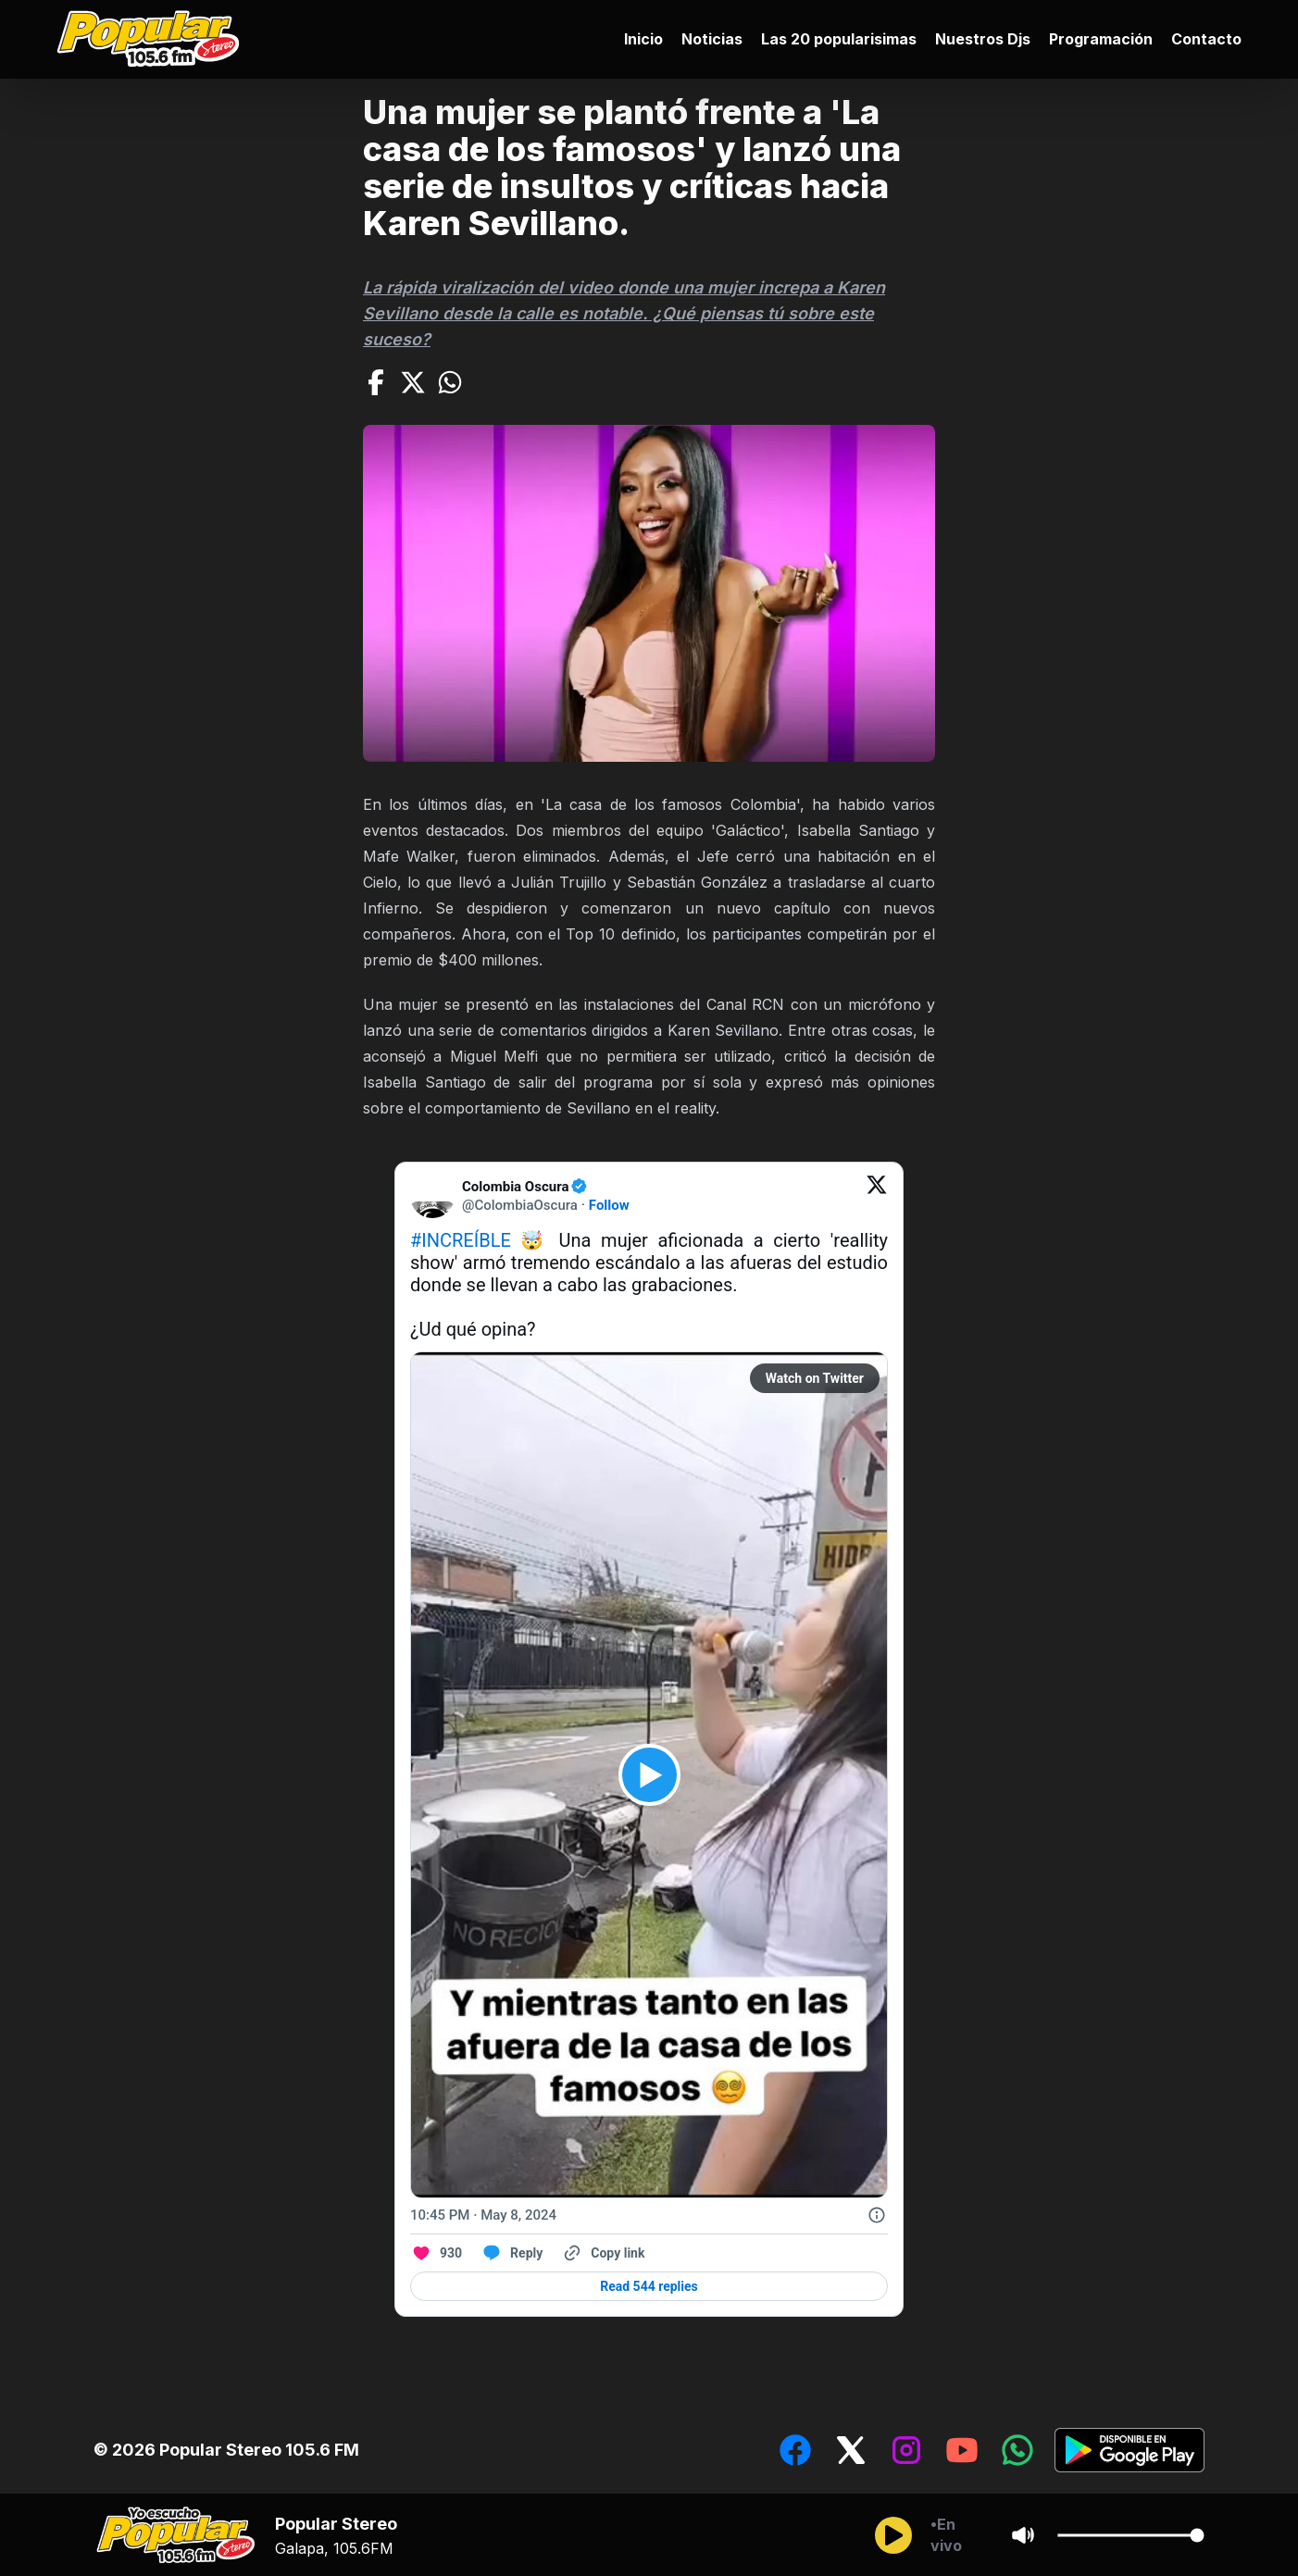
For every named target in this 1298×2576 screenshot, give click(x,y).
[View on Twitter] (877, 1196)
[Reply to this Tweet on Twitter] (512, 2253)
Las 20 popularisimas (839, 39)
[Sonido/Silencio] (1023, 2535)
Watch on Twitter (815, 1378)
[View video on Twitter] (649, 1775)
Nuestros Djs (982, 39)
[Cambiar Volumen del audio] (1130, 2535)
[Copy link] (602, 2253)
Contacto (1206, 39)
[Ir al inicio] (152, 39)
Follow (609, 1205)
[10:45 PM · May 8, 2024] (483, 2215)
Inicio (643, 39)
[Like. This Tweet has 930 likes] (436, 2253)
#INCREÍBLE (460, 1240)
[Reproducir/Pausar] (893, 2535)
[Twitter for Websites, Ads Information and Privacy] (877, 2215)
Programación (1101, 39)
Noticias (712, 39)
